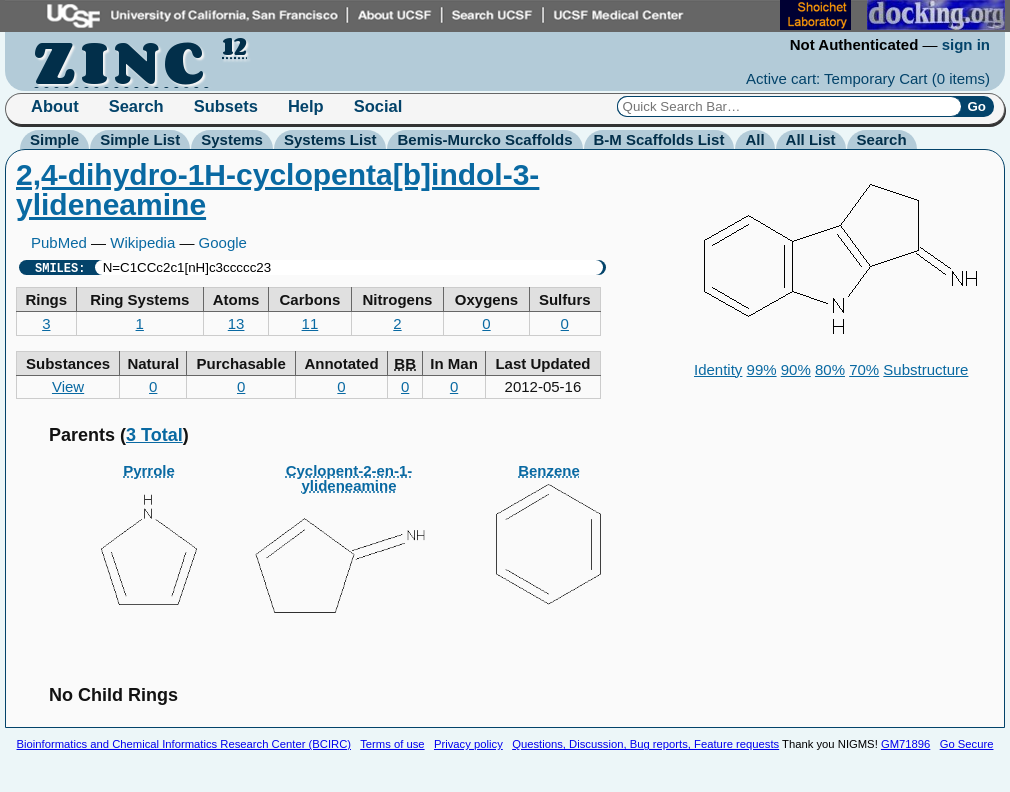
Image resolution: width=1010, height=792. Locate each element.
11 (310, 323)
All (754, 139)
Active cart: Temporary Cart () (868, 78)
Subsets (226, 106)
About (55, 106)
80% (830, 369)
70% (864, 369)
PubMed (59, 242)
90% (796, 369)
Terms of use (392, 744)
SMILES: (60, 267)
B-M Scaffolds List (659, 139)
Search (136, 106)
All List (811, 139)
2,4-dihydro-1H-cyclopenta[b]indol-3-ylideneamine (277, 189)
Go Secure (967, 744)
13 (236, 323)
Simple (54, 139)
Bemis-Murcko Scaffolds (484, 139)
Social (378, 106)
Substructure (925, 369)
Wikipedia (142, 242)
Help (306, 106)
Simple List (140, 139)
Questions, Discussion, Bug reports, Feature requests (645, 744)
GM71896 (905, 744)
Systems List (330, 139)
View (68, 386)
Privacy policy (468, 744)
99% (762, 369)
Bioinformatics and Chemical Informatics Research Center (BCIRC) (184, 744)
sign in (966, 44)
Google (223, 242)
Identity (718, 369)
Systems (232, 139)
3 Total (154, 435)
